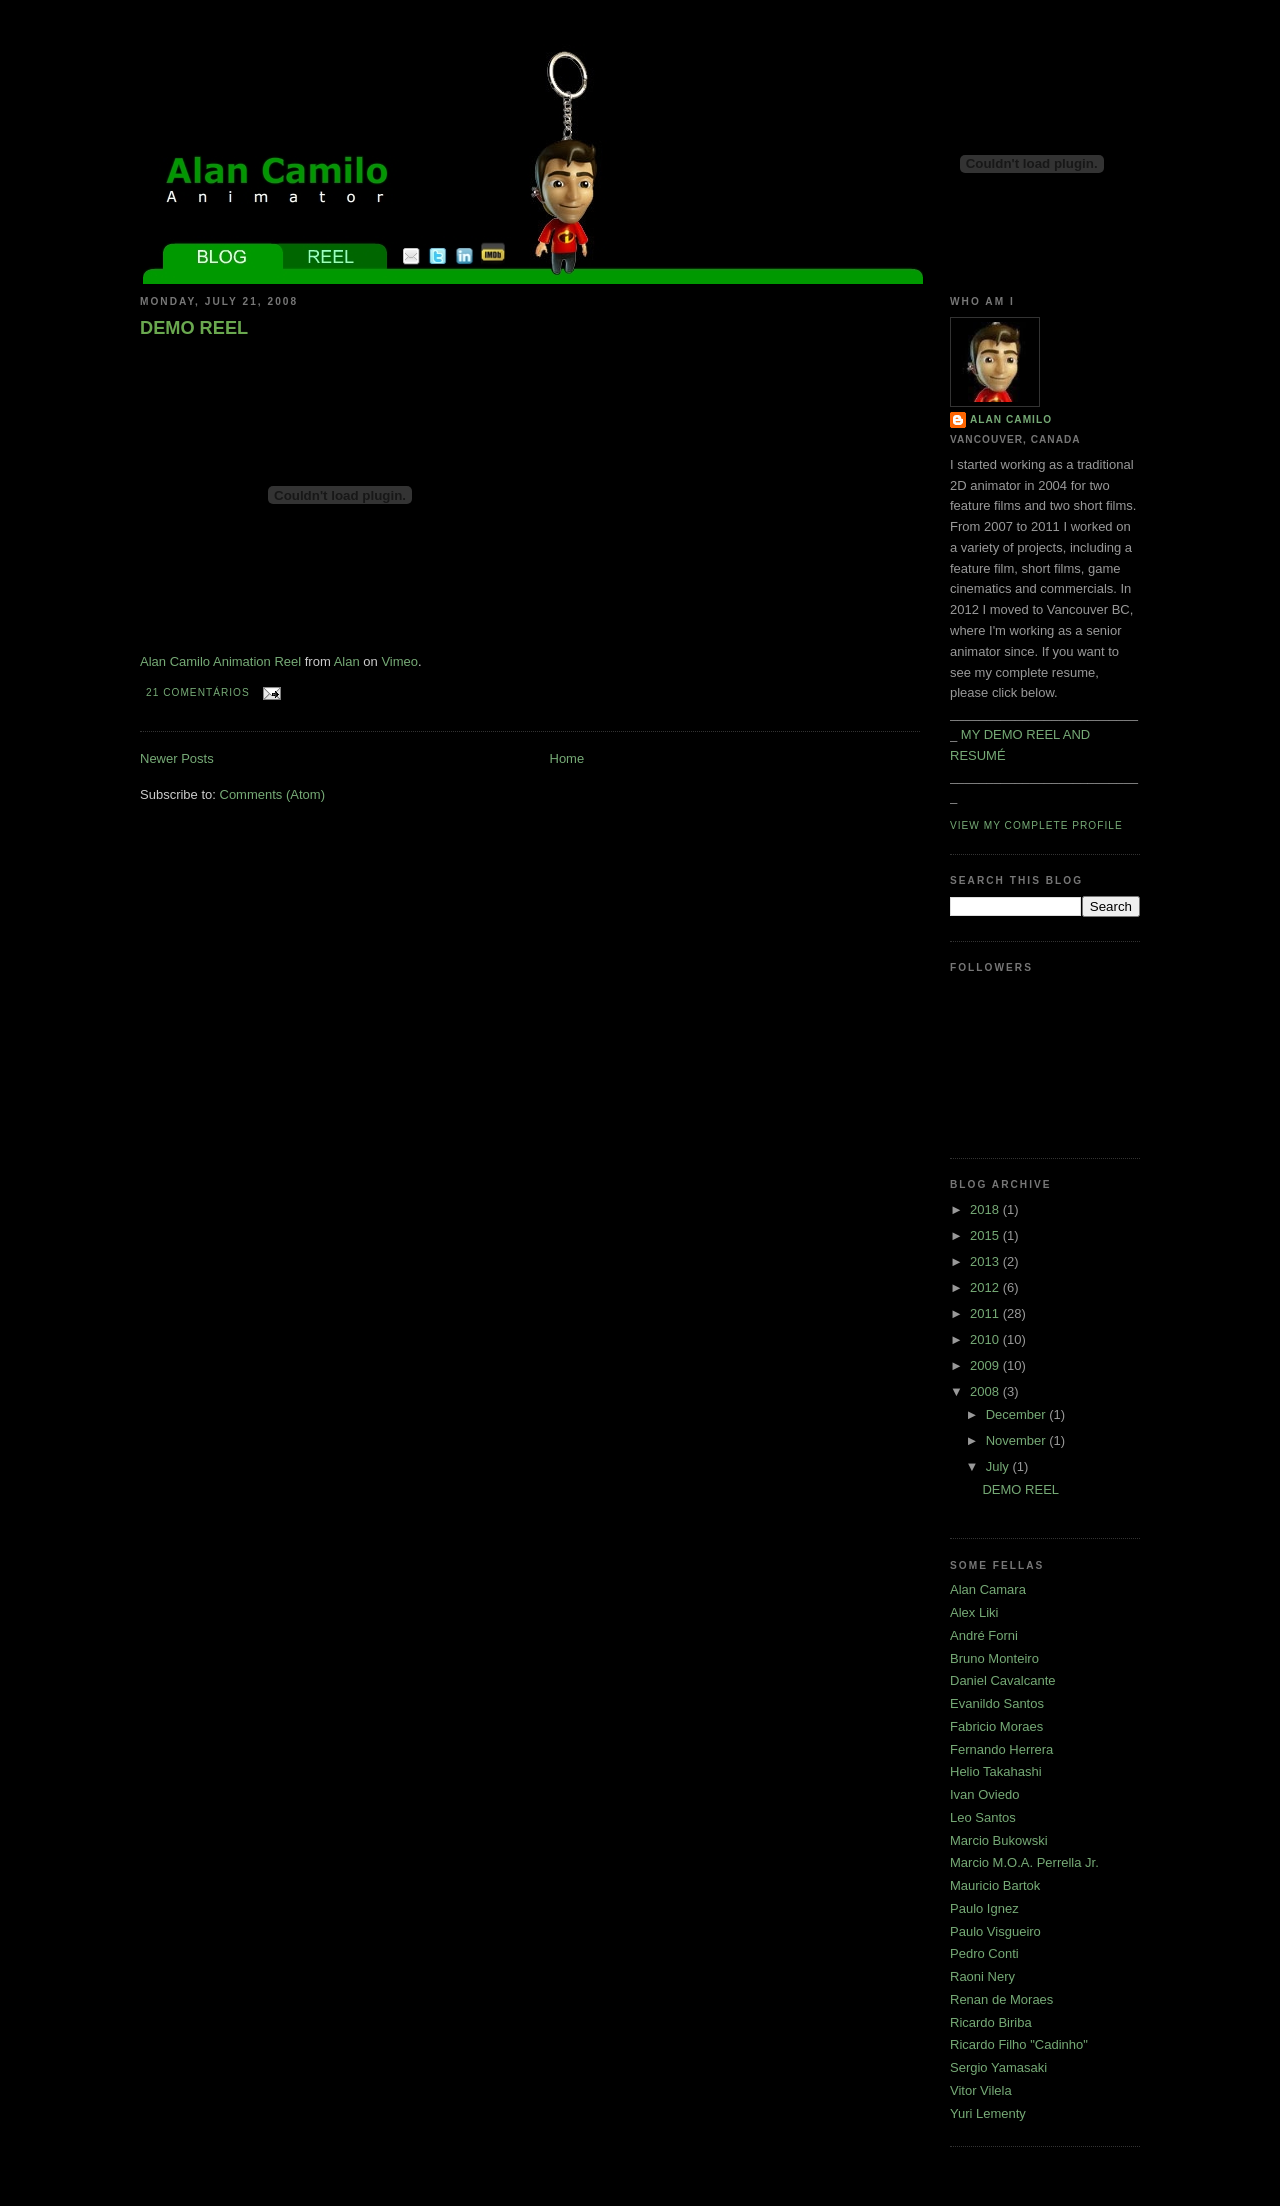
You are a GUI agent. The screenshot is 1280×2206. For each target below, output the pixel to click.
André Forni (984, 1635)
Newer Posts (177, 758)
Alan (347, 661)
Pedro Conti (984, 1953)
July (999, 1466)
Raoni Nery (982, 1976)
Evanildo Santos (997, 1703)
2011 (986, 1313)
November (1018, 1440)
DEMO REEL (194, 328)
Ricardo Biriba (991, 2022)
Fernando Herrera (1001, 1749)
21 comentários (198, 692)
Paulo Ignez (984, 1908)
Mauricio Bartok (995, 1885)
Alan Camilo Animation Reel (220, 661)
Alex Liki (974, 1612)
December (1018, 1414)
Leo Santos (983, 1817)
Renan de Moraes (1001, 1999)
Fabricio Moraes (996, 1726)
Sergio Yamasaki (998, 2067)
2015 (986, 1235)
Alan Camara (988, 1589)
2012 (986, 1287)
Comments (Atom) (272, 794)
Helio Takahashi (996, 1771)
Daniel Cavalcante (1003, 1680)
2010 (986, 1339)
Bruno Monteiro (994, 1658)
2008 (986, 1391)
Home (567, 758)
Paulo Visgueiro (995, 1931)
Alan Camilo (1011, 419)
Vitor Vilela (981, 2090)
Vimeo (399, 661)
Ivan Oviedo (984, 1794)
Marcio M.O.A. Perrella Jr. (1024, 1862)
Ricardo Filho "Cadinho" (1019, 2044)
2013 (986, 1261)
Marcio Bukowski (999, 1840)
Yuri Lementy (988, 2113)
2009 (986, 1365)
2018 (986, 1209)
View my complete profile (1036, 825)
